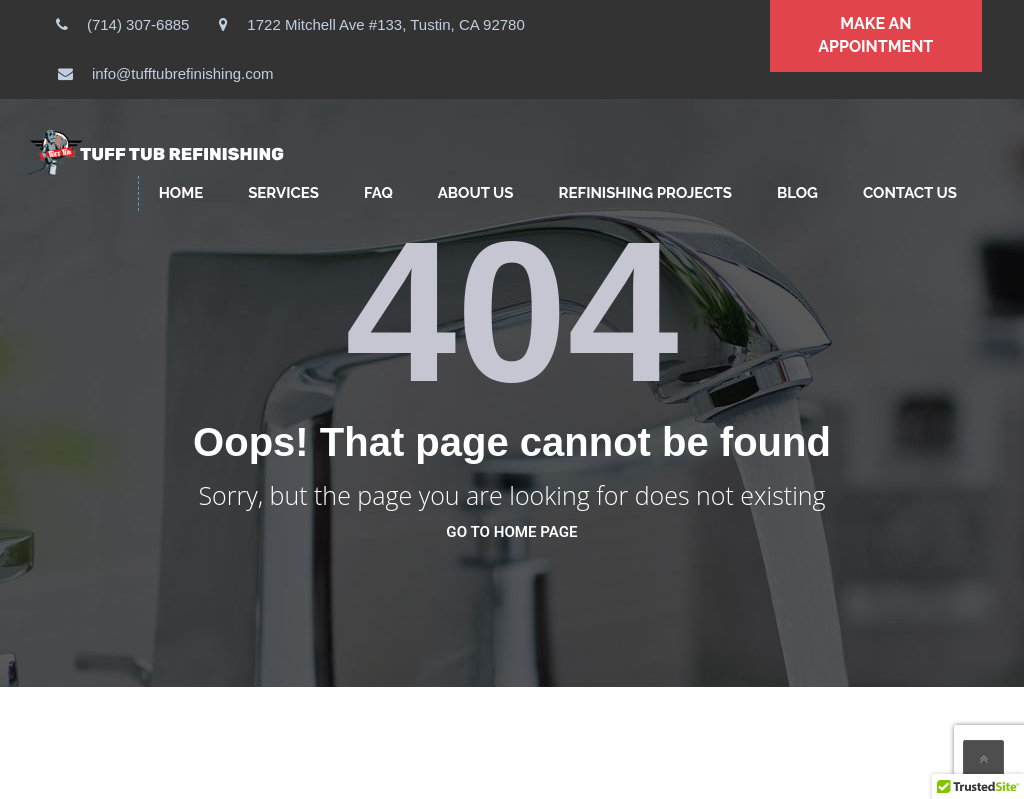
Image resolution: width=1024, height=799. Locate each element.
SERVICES (283, 193)
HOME (181, 193)
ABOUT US (476, 193)
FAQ (378, 193)
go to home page (511, 532)
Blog (797, 193)
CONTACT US (910, 193)
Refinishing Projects (645, 193)
